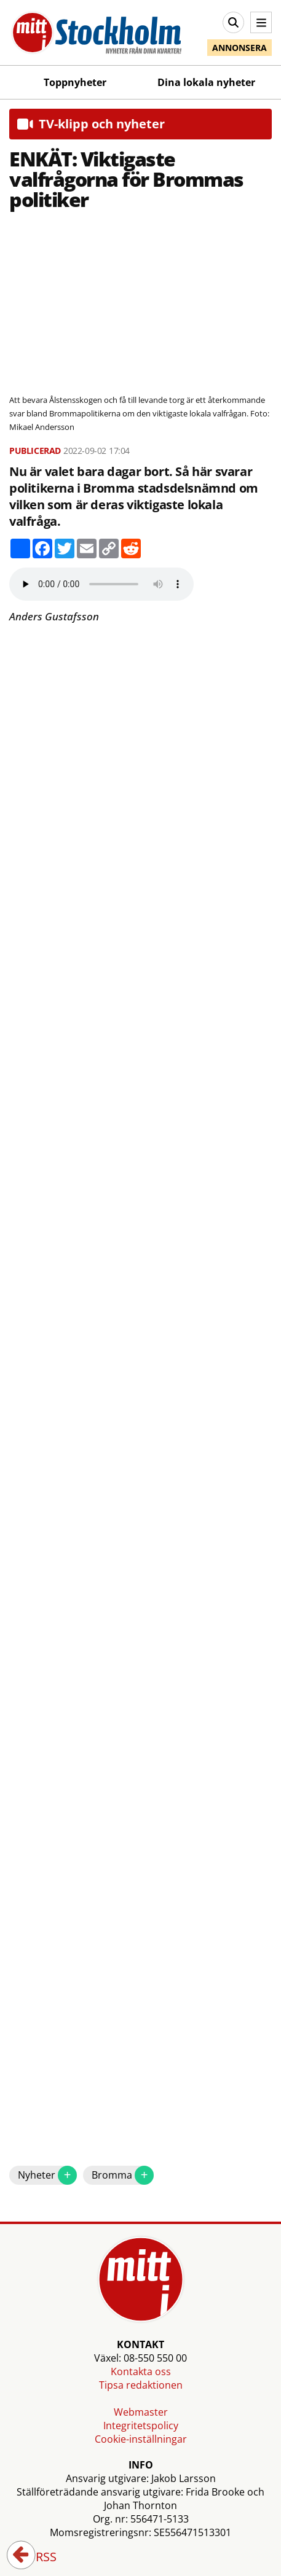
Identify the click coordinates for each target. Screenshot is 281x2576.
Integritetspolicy (140, 2425)
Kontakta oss (141, 2371)
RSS (37, 2557)
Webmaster (141, 2412)
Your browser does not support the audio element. (101, 584)
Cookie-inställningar (141, 2439)
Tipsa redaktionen (141, 2385)
